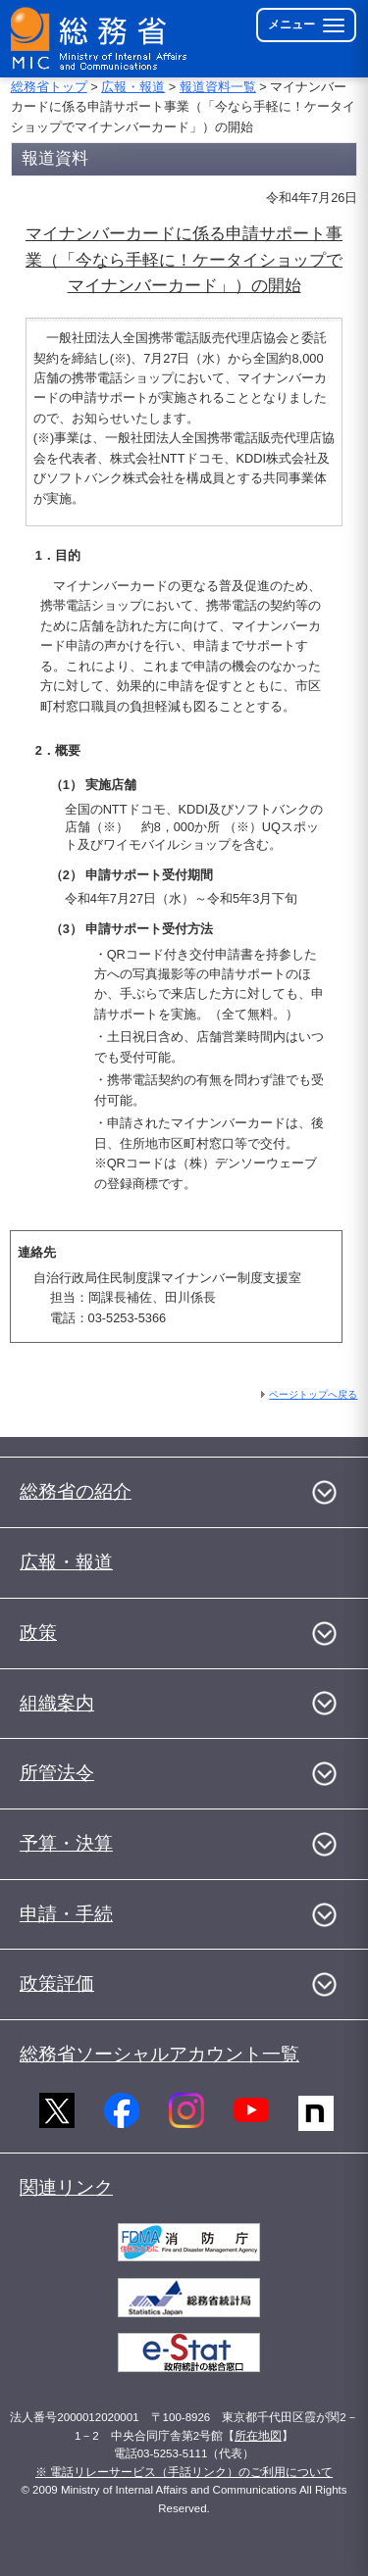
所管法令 (57, 1772)
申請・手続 (66, 1914)
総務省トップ (49, 86)
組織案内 (57, 1703)
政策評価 (57, 1983)
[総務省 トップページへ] (100, 38)
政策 (38, 1632)
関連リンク (66, 2187)
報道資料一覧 (218, 86)
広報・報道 (133, 86)
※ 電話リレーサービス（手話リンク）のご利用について (184, 2472)
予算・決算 (66, 1843)
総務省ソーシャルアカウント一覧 (159, 2054)
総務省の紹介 (75, 1491)
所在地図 (258, 2436)
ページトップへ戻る (313, 1394)
